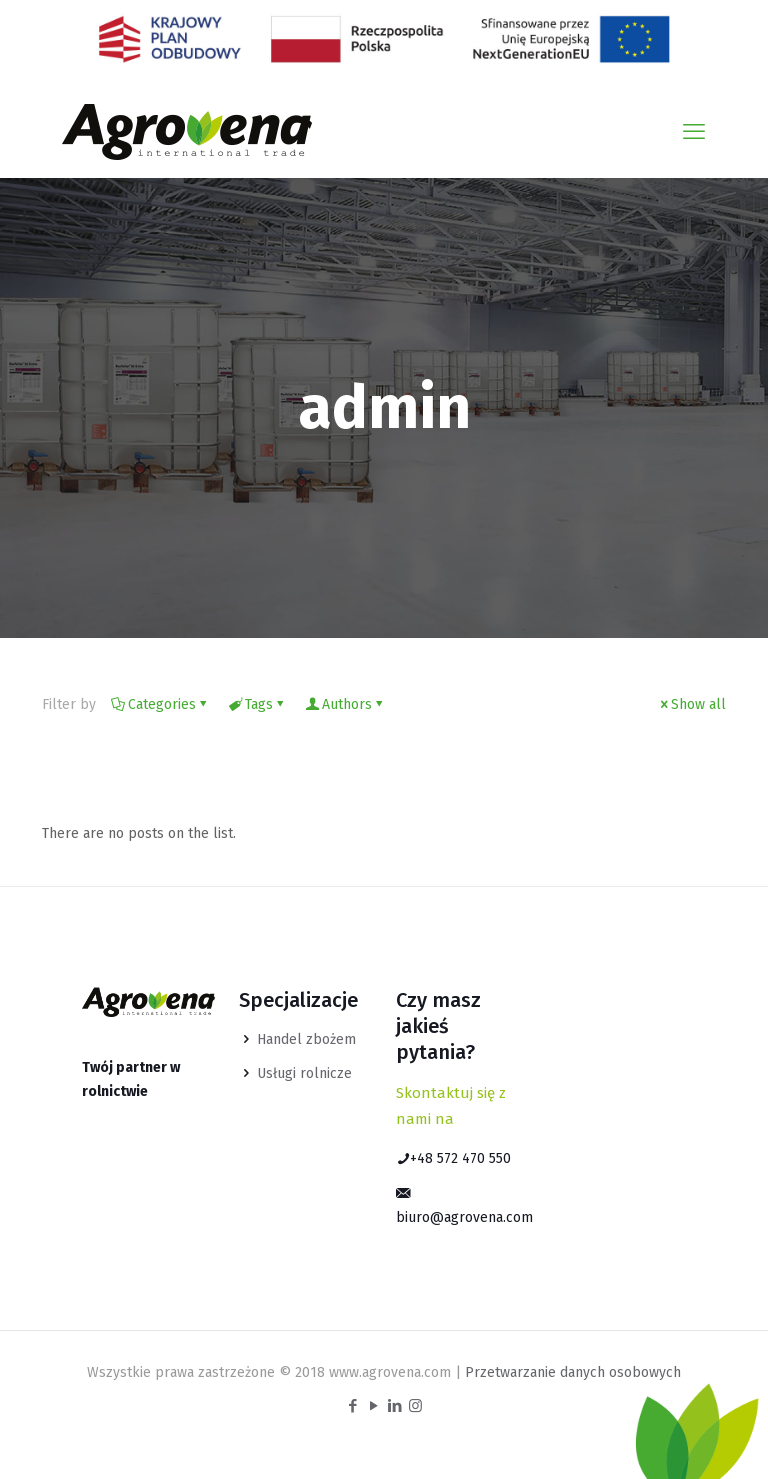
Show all (691, 704)
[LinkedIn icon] (394, 1406)
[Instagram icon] (415, 1406)
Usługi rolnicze (304, 1073)
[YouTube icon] (373, 1406)
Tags (257, 704)
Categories (160, 704)
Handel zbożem (306, 1039)
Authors (345, 704)
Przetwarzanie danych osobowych (573, 1372)
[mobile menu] (694, 132)
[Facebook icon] (352, 1406)
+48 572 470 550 (453, 1158)
